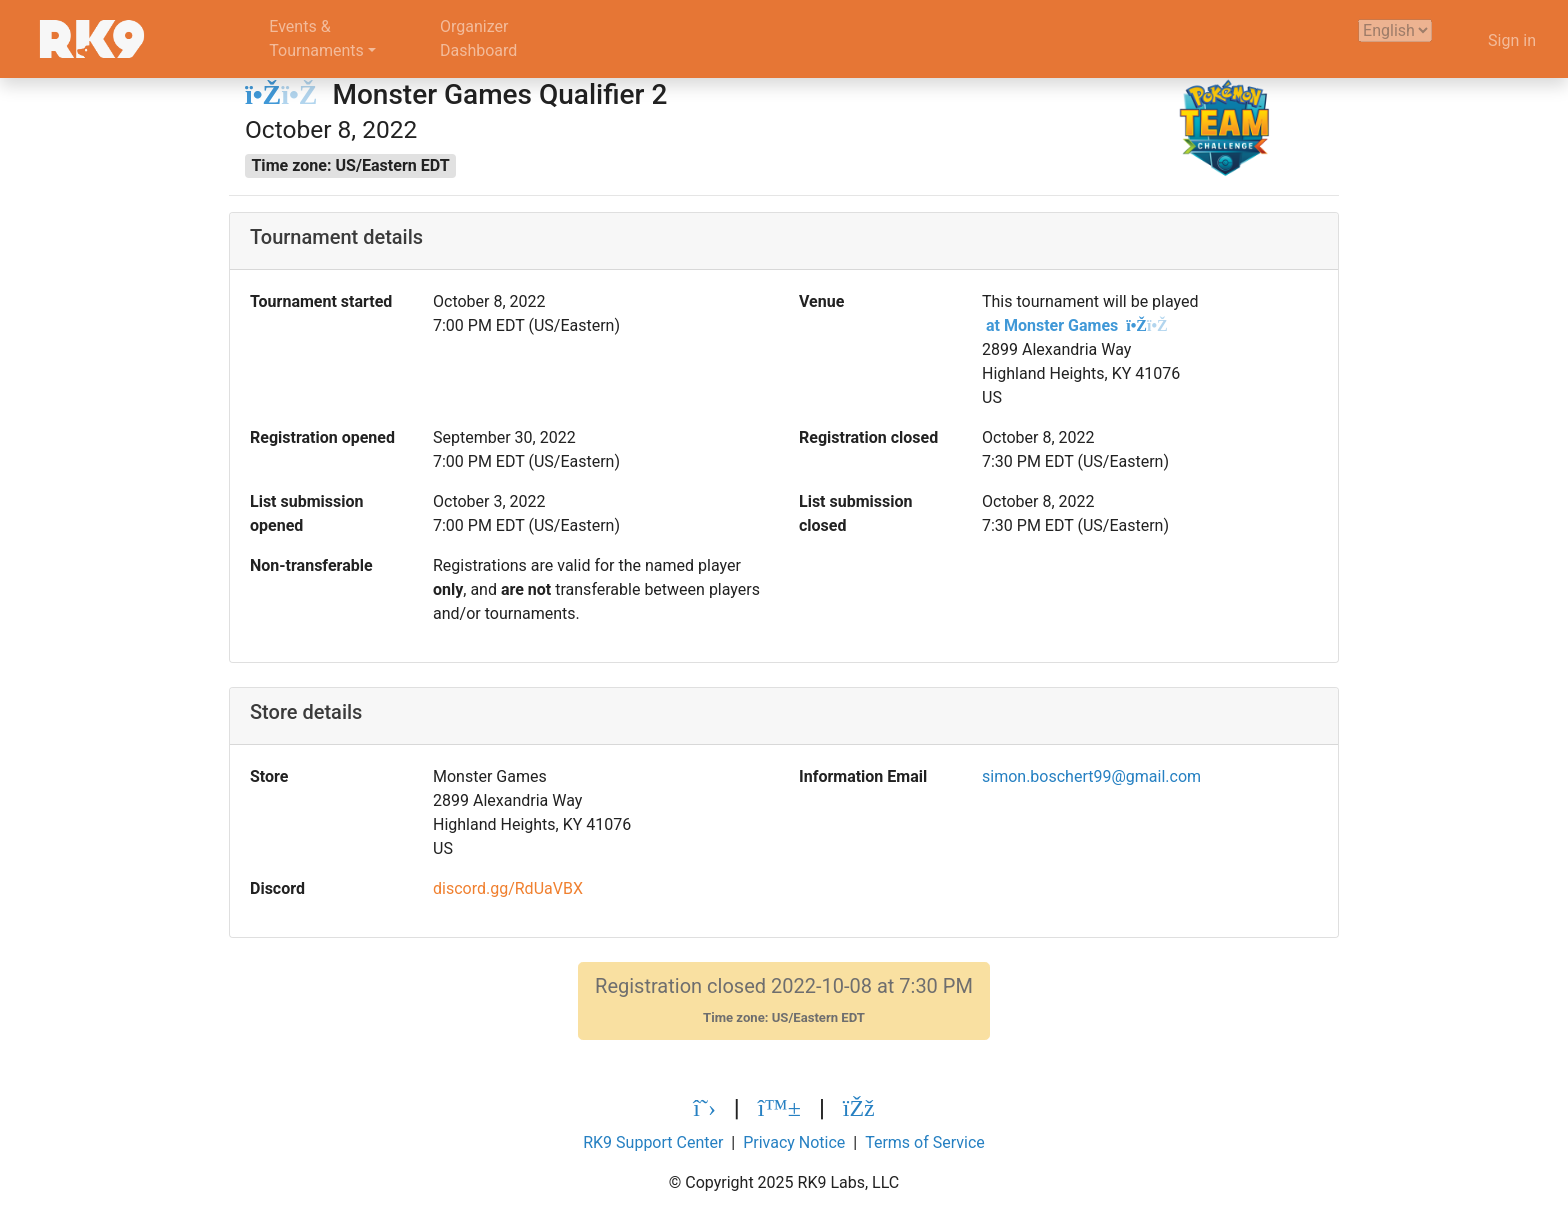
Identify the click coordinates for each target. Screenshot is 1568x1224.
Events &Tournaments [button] (316, 38)
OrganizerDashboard (478, 38)
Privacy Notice (794, 1142)
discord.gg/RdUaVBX (508, 888)
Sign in (1512, 40)
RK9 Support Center (653, 1142)
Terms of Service (925, 1142)
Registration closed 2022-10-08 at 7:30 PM (784, 1000)
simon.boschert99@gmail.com (1091, 776)
